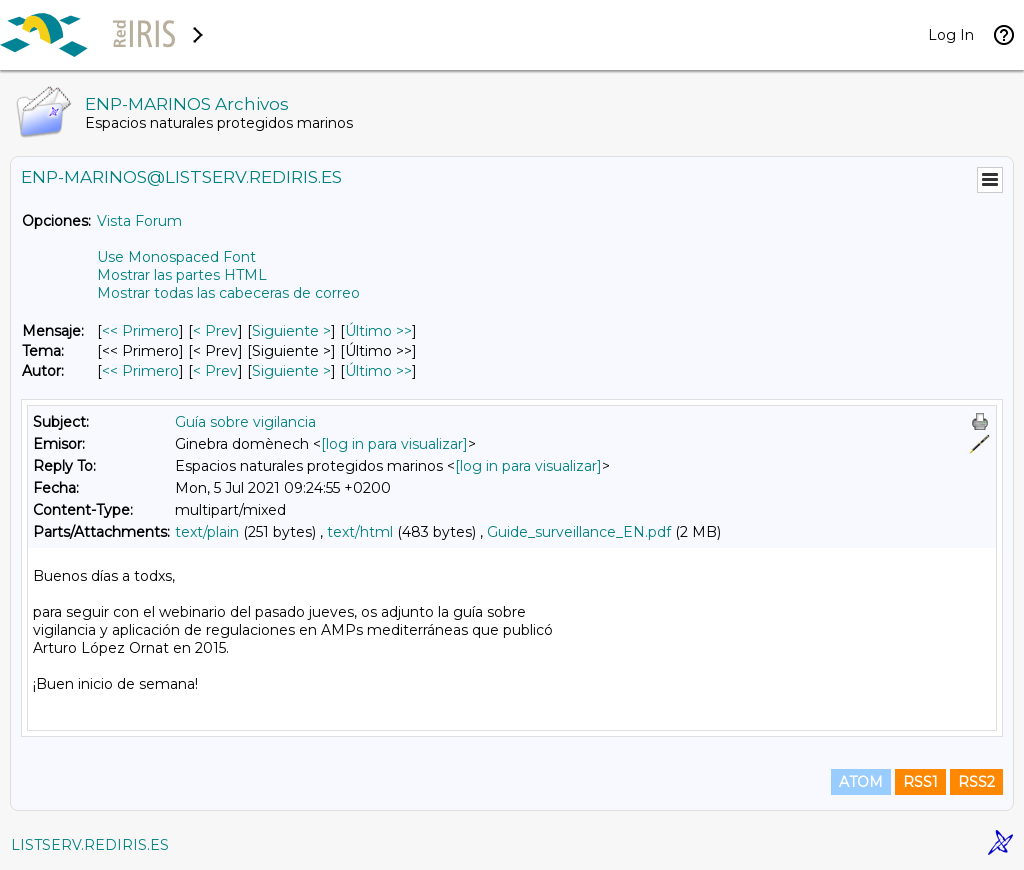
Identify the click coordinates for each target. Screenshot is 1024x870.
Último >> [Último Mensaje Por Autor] (378, 371)
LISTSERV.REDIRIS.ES (90, 845)
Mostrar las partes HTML (182, 275)
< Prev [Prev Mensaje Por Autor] (215, 371)
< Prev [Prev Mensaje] (215, 331)
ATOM (861, 782)
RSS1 (920, 782)
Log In (951, 35)
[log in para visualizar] (394, 444)
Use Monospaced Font (176, 257)
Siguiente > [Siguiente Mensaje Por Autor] (291, 371)
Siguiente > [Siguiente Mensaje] (291, 331)
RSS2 (976, 782)
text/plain (207, 532)
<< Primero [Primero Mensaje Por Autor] (140, 371)
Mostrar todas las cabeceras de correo (228, 293)
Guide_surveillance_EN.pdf (579, 532)
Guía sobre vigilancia (245, 422)
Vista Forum (139, 221)
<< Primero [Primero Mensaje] (140, 331)
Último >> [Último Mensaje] (378, 331)
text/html (360, 532)
